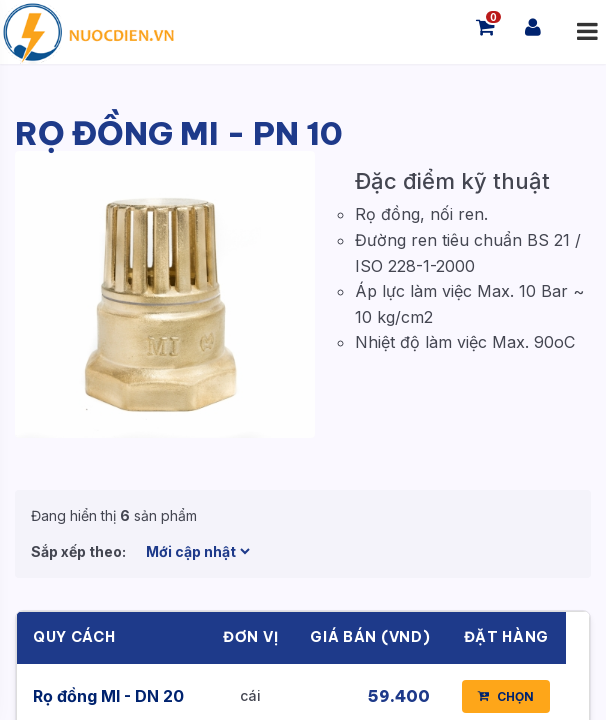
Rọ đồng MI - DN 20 (108, 696)
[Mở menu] (587, 32)
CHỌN (506, 696)
